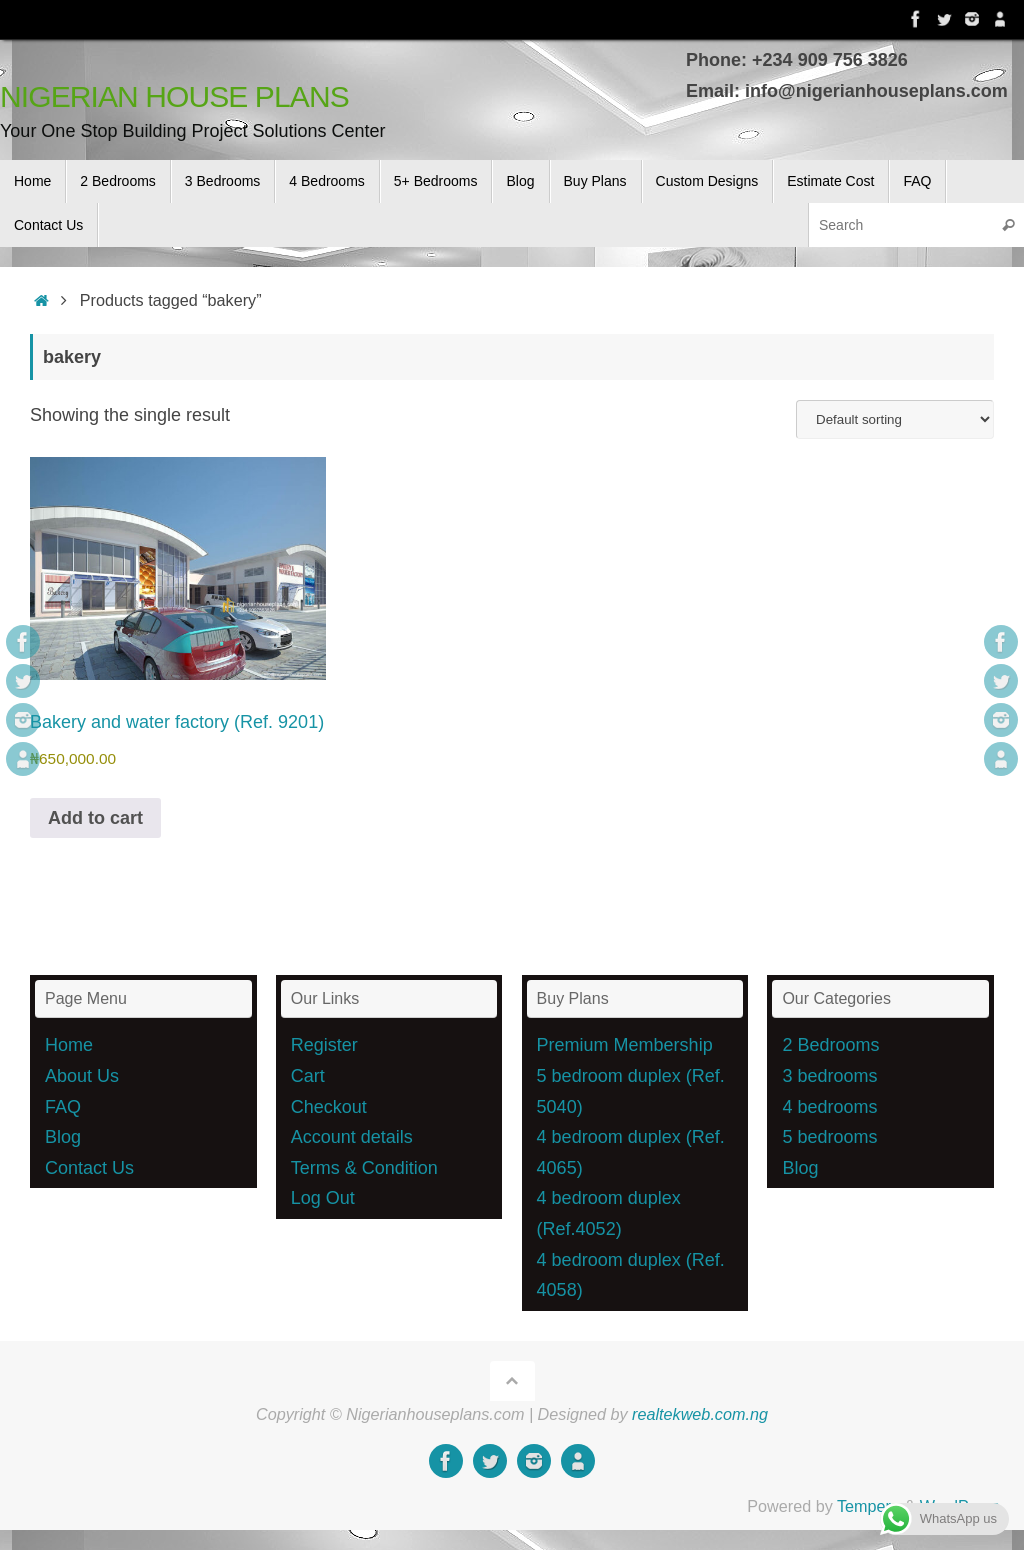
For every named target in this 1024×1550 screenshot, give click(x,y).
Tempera (868, 1506)
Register (324, 1045)
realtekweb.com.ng (700, 1414)
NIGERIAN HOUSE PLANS (174, 96)
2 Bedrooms (830, 1045)
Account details (352, 1137)
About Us (82, 1076)
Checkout (329, 1107)
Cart (308, 1076)
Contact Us (89, 1168)
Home (69, 1045)
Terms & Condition (364, 1168)
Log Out (323, 1198)
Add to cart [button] (95, 818)
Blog (63, 1137)
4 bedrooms (829, 1107)
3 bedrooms (829, 1076)
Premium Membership (625, 1045)
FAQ (63, 1107)
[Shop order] (895, 419)
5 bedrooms (829, 1137)
